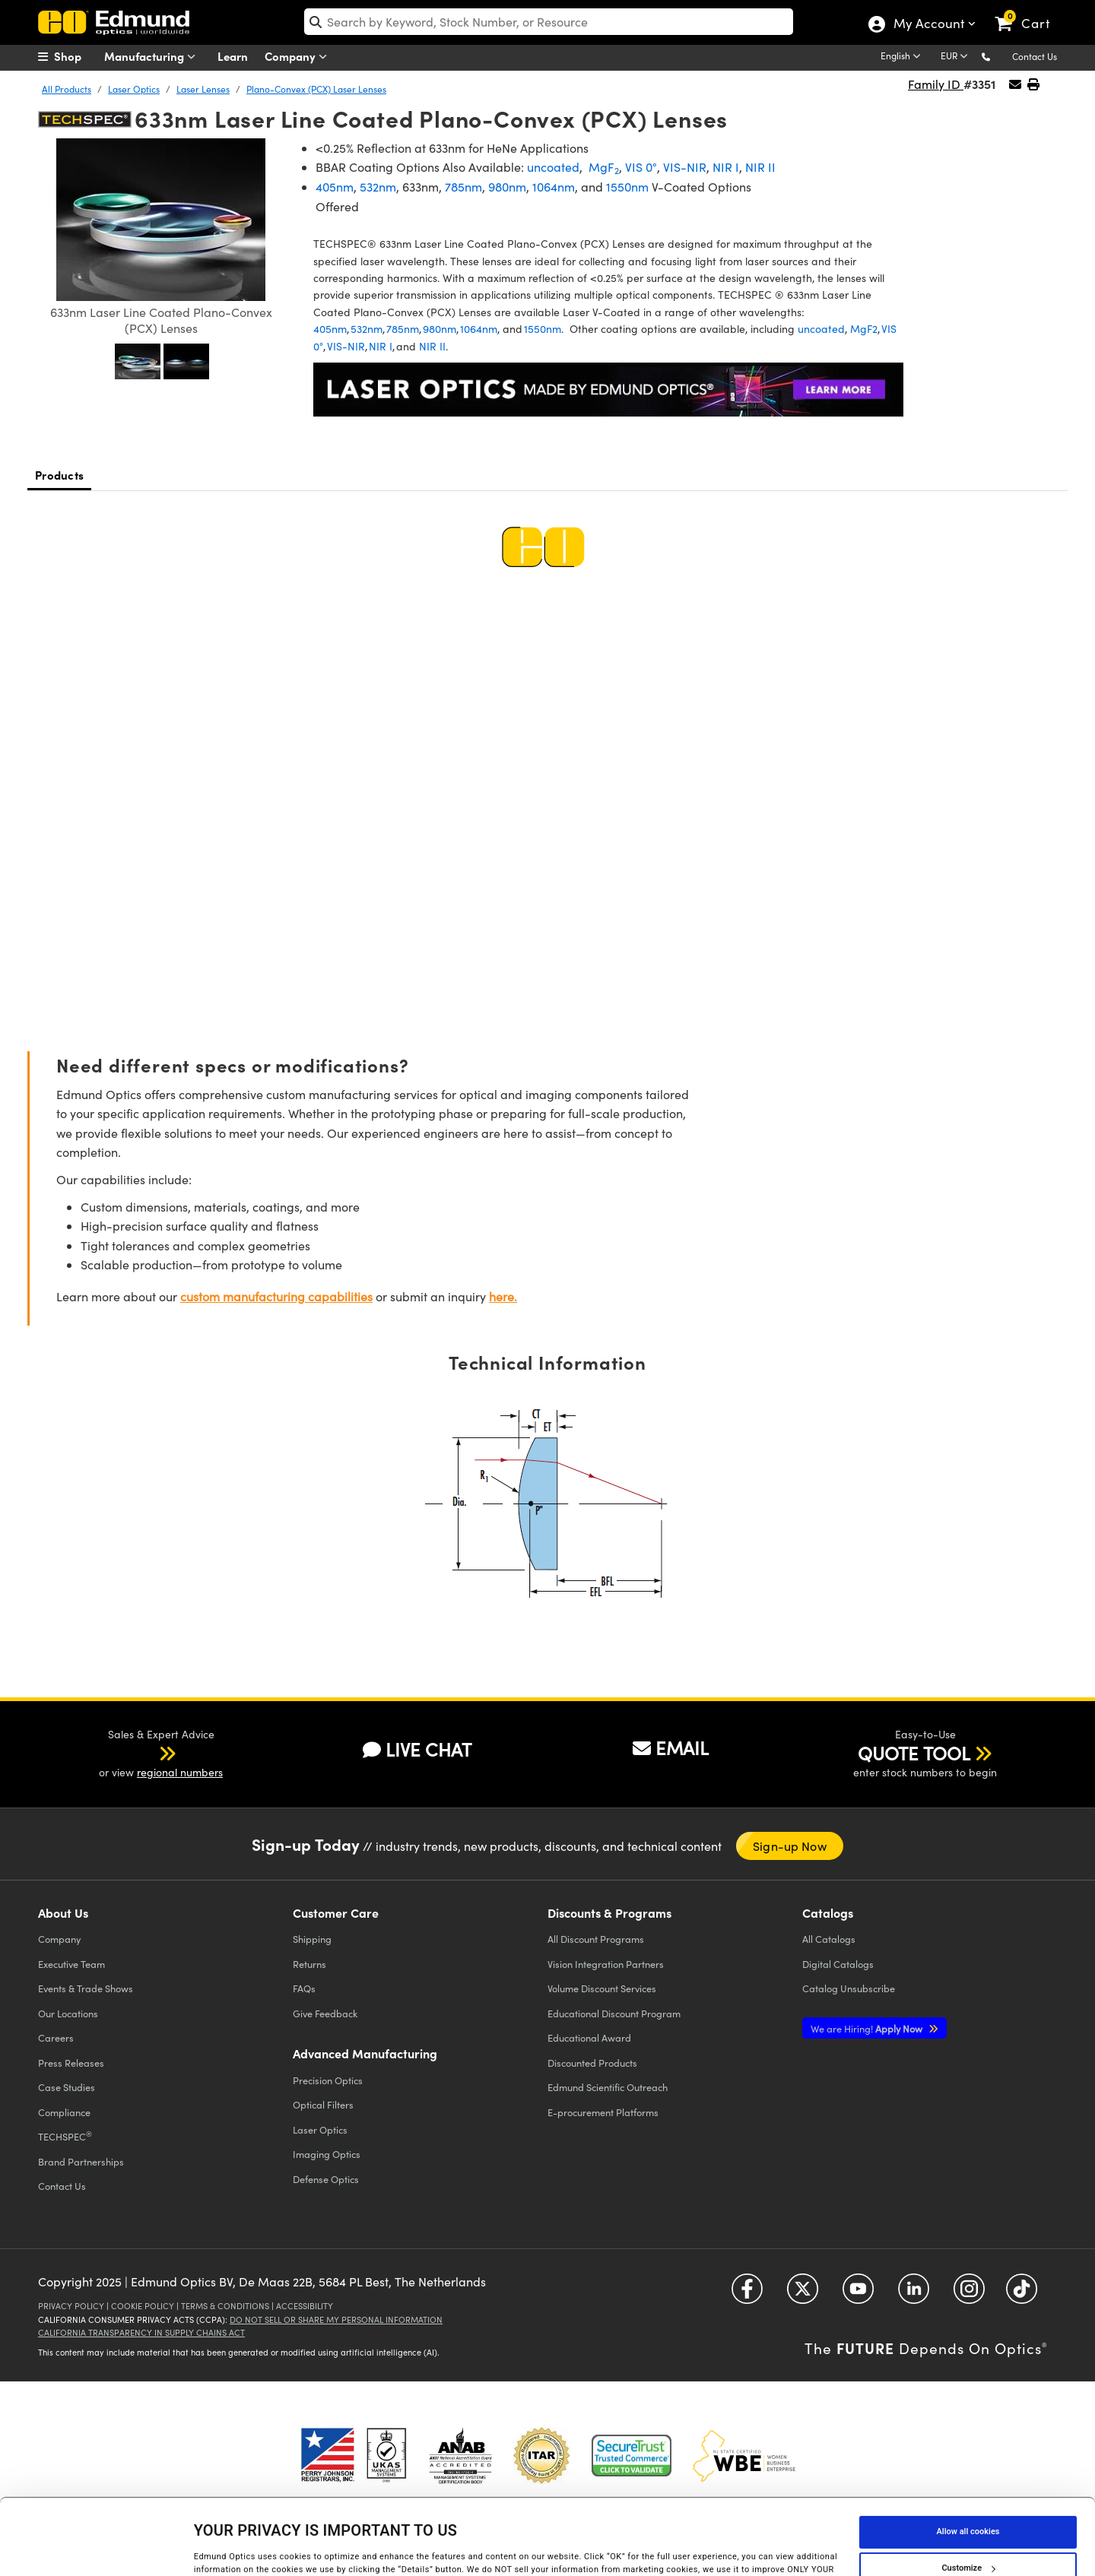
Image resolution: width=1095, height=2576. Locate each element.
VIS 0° (641, 167)
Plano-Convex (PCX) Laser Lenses (316, 89)
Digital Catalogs (838, 1963)
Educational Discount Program (614, 2013)
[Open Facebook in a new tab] (747, 2294)
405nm (335, 187)
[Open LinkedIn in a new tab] (913, 2294)
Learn (232, 56)
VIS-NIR (684, 167)
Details (207, 2548)
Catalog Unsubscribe (848, 1988)
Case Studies (66, 2086)
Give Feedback (325, 2013)
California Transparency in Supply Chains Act (141, 2332)
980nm (507, 187)
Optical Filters (323, 2104)
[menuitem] (76, 56)
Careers (56, 2037)
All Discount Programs (596, 1938)
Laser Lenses (203, 89)
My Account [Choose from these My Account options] (928, 25)
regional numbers (180, 1772)
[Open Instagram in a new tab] (969, 2294)
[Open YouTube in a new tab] (858, 2294)
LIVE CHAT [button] (417, 1749)
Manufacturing (153, 56)
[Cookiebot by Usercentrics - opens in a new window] (98, 2548)
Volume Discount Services (602, 1988)
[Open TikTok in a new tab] (1021, 2294)
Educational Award (589, 2037)
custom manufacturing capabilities (276, 1296)
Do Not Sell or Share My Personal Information (336, 2319)
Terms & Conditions (225, 2305)
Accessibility (304, 2305)
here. (503, 1296)
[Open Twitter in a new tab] (802, 2294)
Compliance (64, 2111)
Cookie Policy (142, 2305)
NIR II (760, 167)
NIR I (726, 167)
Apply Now (868, 2028)
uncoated (553, 167)
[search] (548, 21)
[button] (998, 56)
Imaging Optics (326, 2153)
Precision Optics (328, 2080)
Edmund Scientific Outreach (608, 2086)
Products (59, 475)
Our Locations (68, 2013)
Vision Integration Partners (606, 1963)
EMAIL (671, 1747)
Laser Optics (134, 89)
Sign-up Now (790, 1846)
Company (299, 56)
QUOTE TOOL (914, 1753)
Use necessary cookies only (968, 2533)
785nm (463, 187)
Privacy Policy (71, 2305)
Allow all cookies (968, 2460)
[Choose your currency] (957, 57)
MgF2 (864, 329)
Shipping (312, 1938)
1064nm (553, 187)
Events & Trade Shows (85, 1988)
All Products (66, 89)
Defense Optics (326, 2178)
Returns (309, 1963)
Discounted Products (592, 2062)
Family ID (935, 84)
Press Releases (71, 2062)
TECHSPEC (65, 2136)
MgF (602, 167)
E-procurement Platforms (603, 2111)
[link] (1029, 11)
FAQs (304, 1988)
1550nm (627, 187)
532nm (378, 187)
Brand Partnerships (81, 2161)
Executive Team (71, 1963)
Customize (968, 2496)
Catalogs (828, 1938)
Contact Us (1034, 56)
